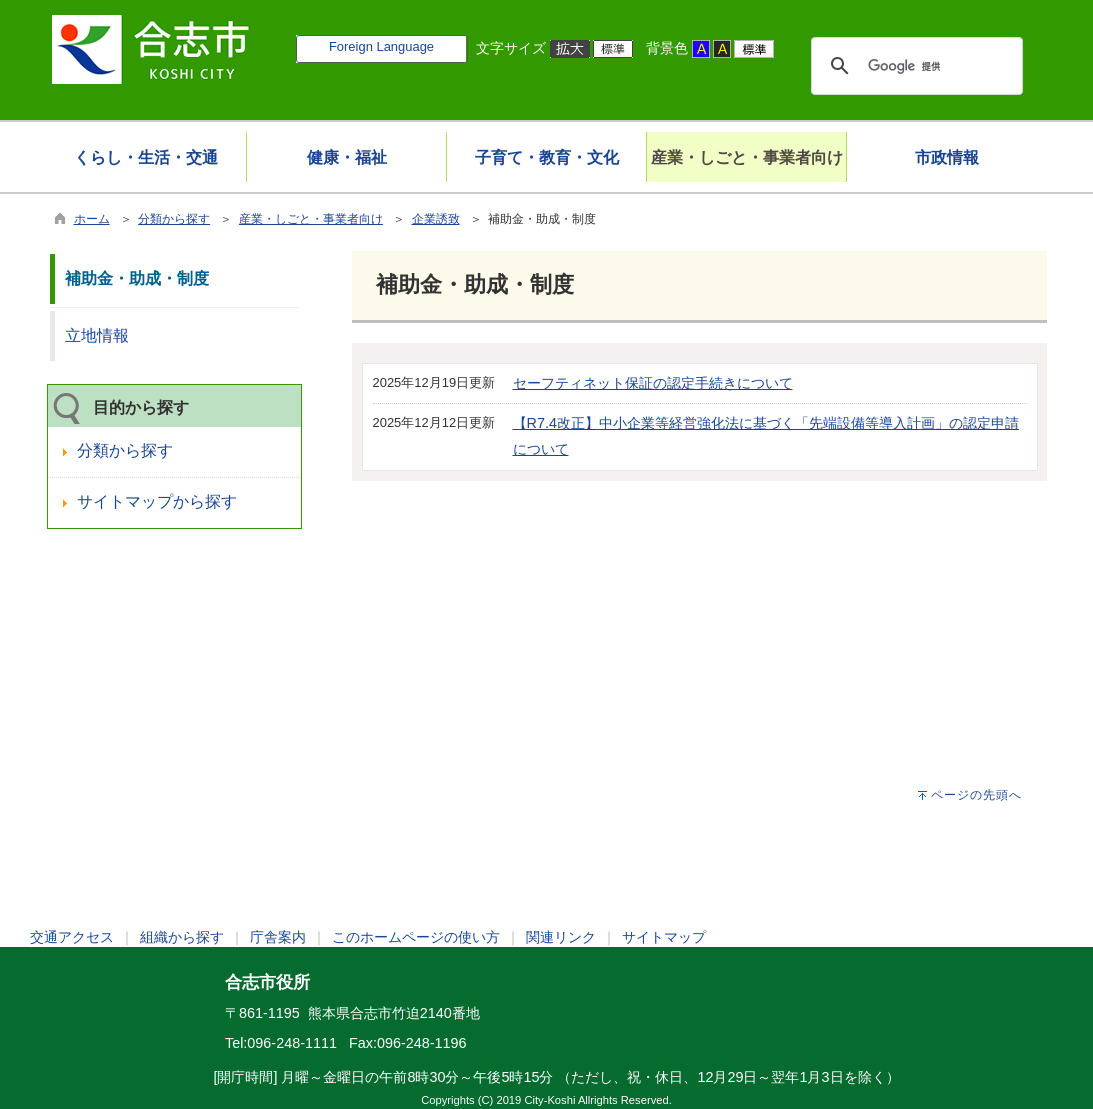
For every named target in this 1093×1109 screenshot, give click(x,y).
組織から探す (182, 937)
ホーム (92, 219)
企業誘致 (436, 219)
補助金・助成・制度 (137, 278)
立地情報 (97, 335)
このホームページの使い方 (416, 937)
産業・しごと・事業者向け (311, 219)
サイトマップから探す (157, 501)
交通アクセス (72, 937)
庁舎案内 (278, 937)
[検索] (914, 66)
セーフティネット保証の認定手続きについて (653, 383)
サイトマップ (664, 937)
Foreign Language (381, 46)
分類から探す (174, 219)
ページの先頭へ (976, 795)
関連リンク (561, 937)
